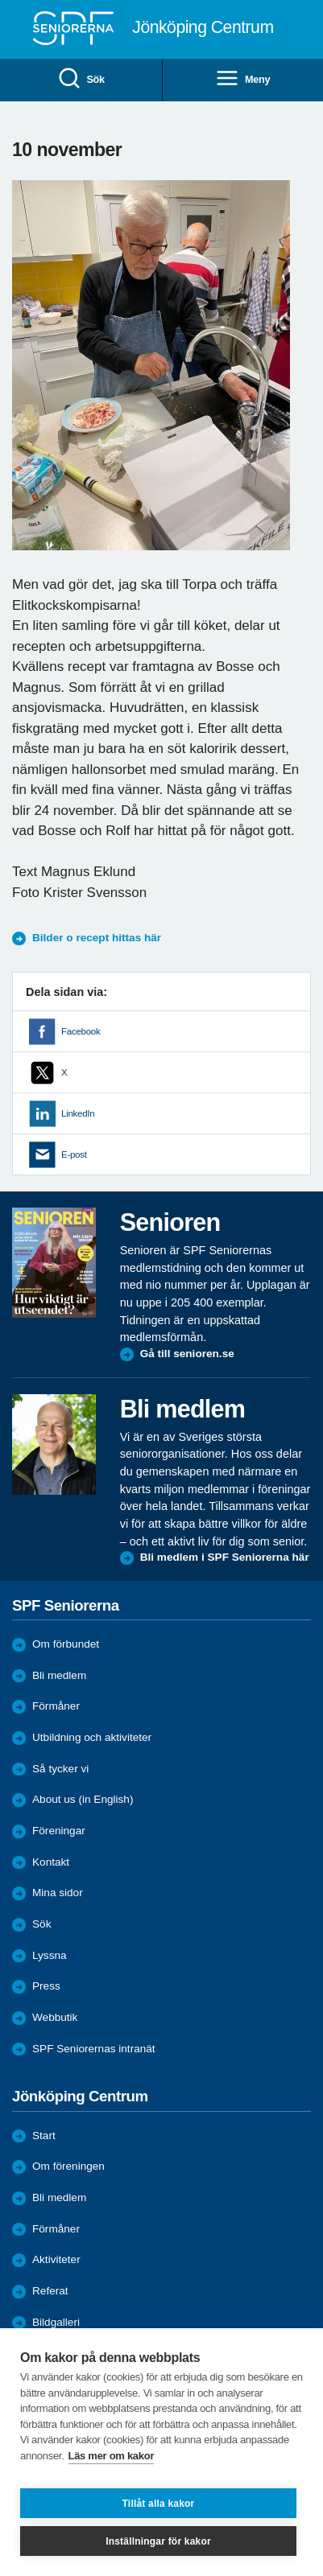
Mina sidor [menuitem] (57, 1893)
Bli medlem (59, 1675)
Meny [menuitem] (242, 79)
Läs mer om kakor (111, 2456)
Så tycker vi (60, 1769)
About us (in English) (82, 1799)
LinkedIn (77, 1113)
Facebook (80, 1031)
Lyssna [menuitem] (49, 1955)
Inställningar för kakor (158, 2541)
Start (44, 2136)
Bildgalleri (56, 2322)
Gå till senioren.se (187, 1354)
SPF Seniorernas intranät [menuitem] (93, 2049)
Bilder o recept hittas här (96, 938)
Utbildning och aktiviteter (91, 1737)
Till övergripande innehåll (0, 0)
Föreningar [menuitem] (58, 1831)
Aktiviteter (56, 2259)
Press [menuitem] (46, 1986)
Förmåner (56, 1706)
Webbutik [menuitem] (54, 2017)
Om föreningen (68, 2166)
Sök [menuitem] (81, 79)
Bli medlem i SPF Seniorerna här (224, 1557)
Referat (50, 2291)
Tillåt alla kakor (158, 2503)
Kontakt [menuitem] (50, 1862)
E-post (74, 1154)
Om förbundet (65, 1644)
